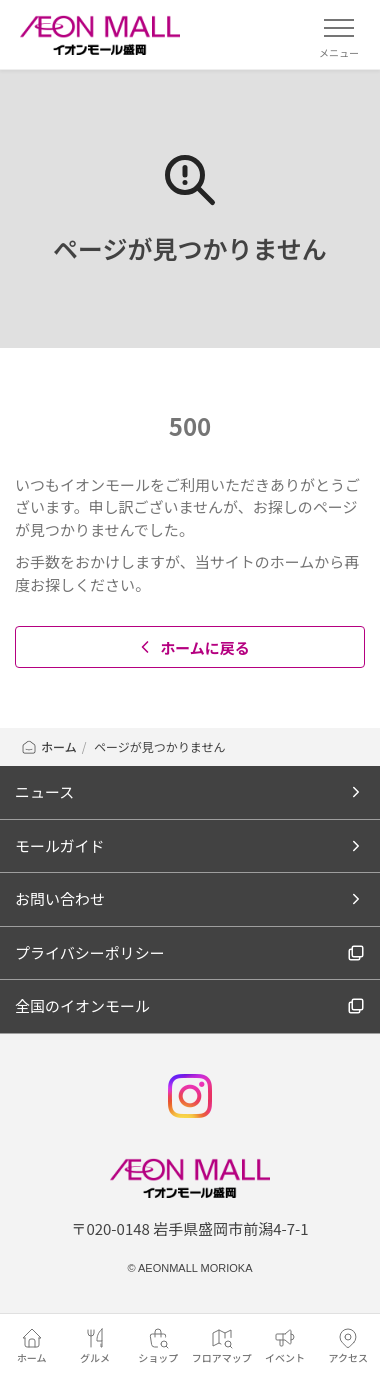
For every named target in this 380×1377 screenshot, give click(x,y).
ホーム (48, 746)
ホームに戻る (192, 647)
